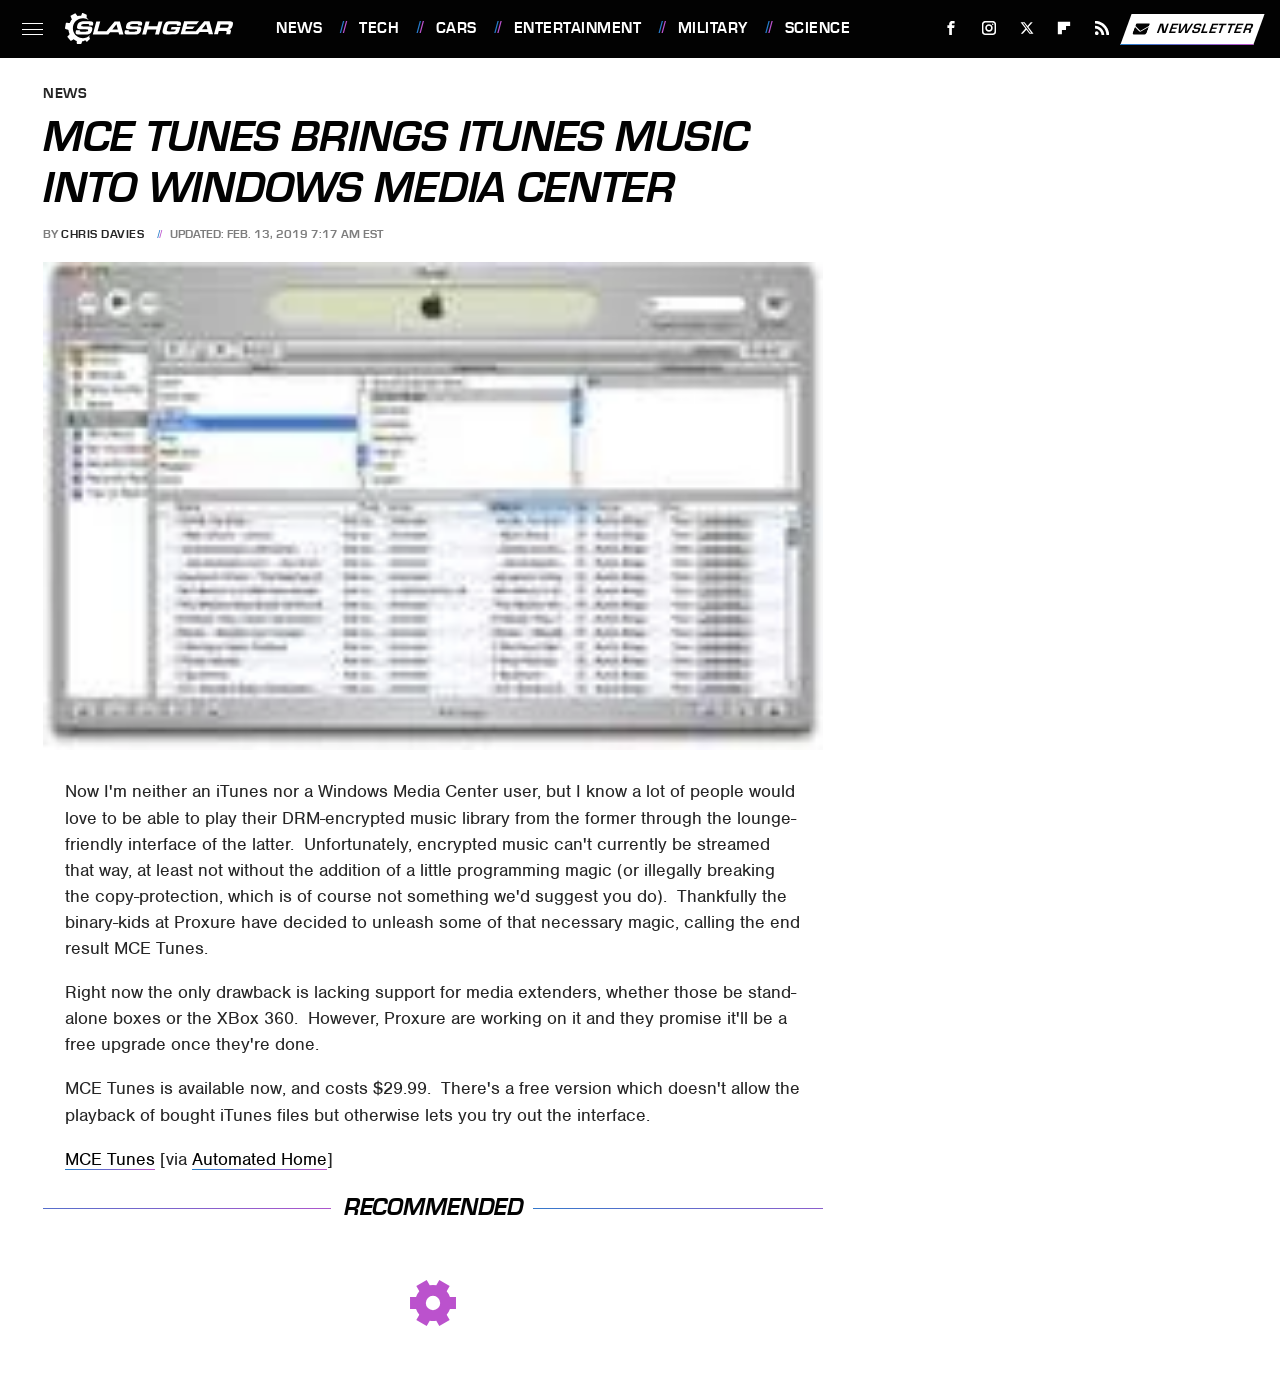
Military (713, 28)
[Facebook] (951, 28)
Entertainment (578, 28)
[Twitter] (1026, 28)
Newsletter (1192, 29)
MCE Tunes (110, 1159)
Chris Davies (102, 234)
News (299, 28)
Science (818, 28)
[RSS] (1102, 28)
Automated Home (259, 1159)
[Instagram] (989, 28)
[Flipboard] (1064, 28)
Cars (456, 28)
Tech (379, 28)
